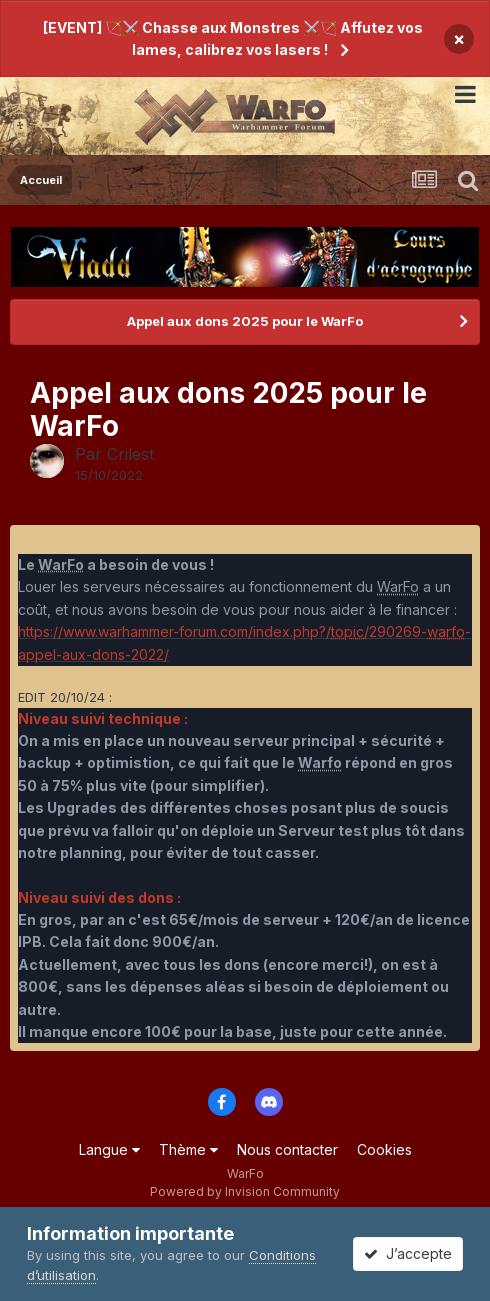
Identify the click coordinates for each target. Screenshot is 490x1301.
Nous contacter (287, 1149)
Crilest (130, 454)
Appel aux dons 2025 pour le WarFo (245, 321)
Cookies (384, 1149)
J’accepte (408, 1253)
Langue (109, 1149)
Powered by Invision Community (245, 1191)
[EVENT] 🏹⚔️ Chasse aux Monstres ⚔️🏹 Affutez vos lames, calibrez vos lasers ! (233, 38)
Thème (188, 1149)
